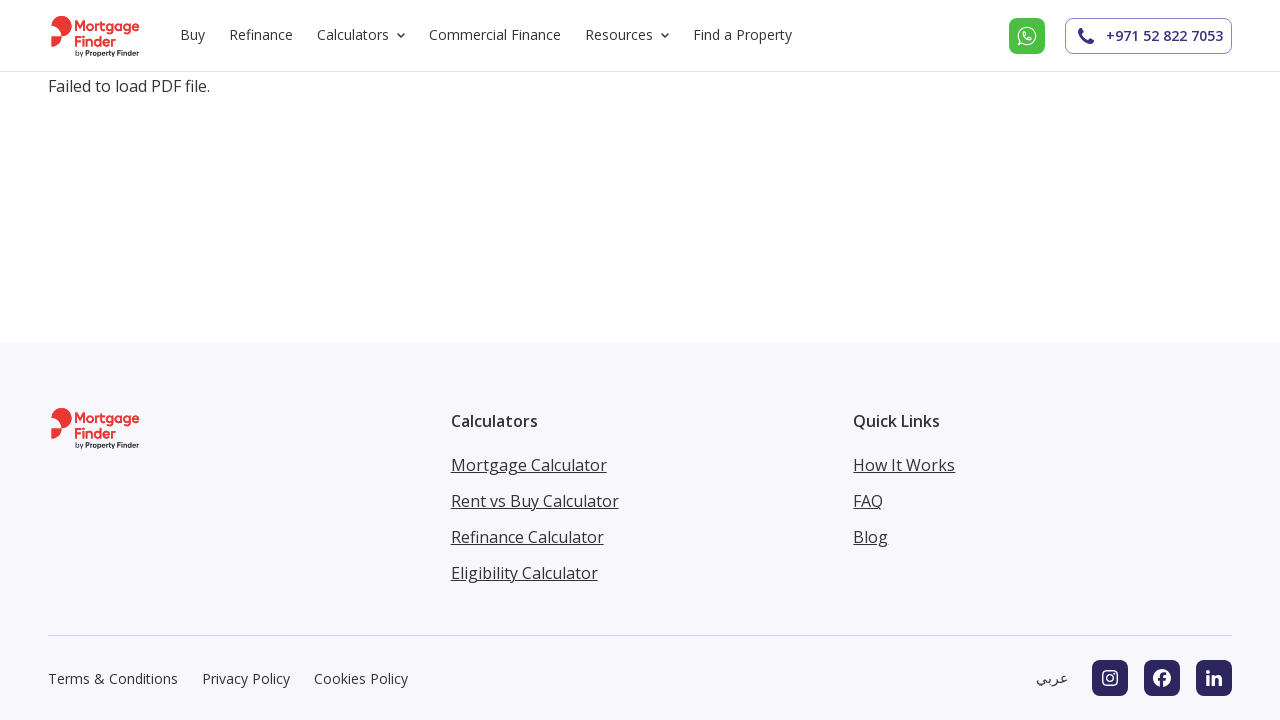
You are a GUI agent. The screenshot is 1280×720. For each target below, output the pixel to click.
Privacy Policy (246, 678)
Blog (870, 537)
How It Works (904, 465)
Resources (631, 35)
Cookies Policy (361, 678)
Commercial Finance (495, 34)
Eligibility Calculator (524, 573)
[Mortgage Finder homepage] (96, 35)
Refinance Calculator (527, 537)
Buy (192, 34)
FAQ (868, 501)
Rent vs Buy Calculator (535, 501)
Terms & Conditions (113, 678)
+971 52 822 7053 (1148, 36)
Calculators (365, 35)
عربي (1052, 677)
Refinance (261, 34)
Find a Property (742, 34)
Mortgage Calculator (529, 465)
